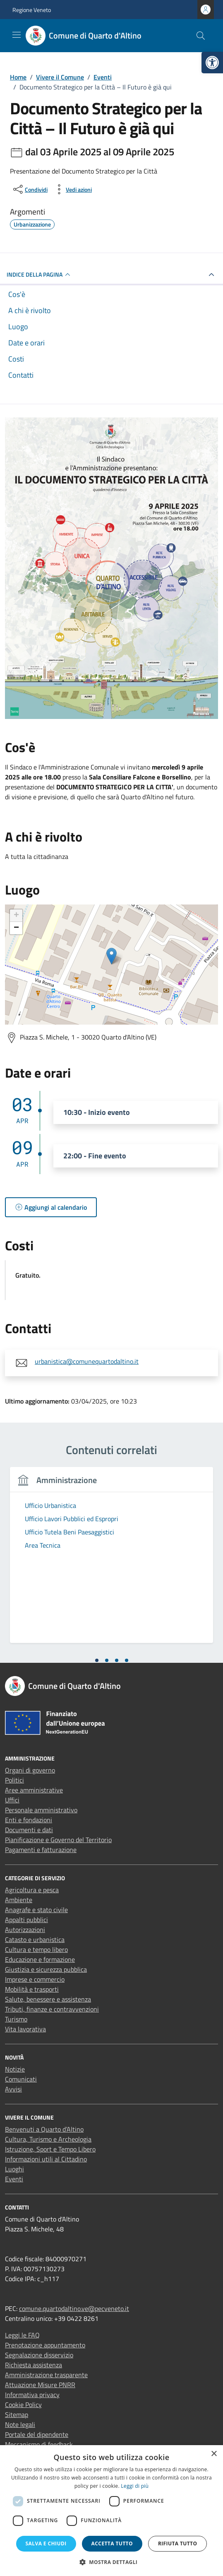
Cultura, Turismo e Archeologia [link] (48, 2139)
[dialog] (111, 2510)
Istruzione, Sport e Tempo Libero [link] (50, 2149)
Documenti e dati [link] (29, 1830)
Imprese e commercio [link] (35, 1979)
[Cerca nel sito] (201, 36)
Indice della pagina (39, 275)
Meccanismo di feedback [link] (39, 2444)
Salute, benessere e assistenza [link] (48, 1999)
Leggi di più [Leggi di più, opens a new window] (135, 2485)
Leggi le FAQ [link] (22, 2335)
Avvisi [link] (13, 2089)
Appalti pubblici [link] (26, 1920)
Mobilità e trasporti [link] (32, 1989)
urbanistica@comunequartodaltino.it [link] (87, 1361)
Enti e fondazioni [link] (28, 1820)
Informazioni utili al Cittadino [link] (46, 2159)
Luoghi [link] (14, 2169)
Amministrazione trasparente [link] (46, 2375)
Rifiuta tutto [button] (177, 2543)
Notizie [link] (15, 2069)
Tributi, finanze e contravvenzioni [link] (52, 2009)
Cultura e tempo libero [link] (36, 1949)
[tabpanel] (111, 1560)
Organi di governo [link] (30, 1770)
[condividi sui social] (29, 189)
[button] (112, 2562)
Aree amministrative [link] (34, 1790)
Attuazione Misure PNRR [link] (40, 2385)
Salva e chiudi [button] (46, 2543)
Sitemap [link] (16, 2414)
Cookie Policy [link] (23, 2405)
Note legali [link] (20, 2424)
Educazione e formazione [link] (40, 1959)
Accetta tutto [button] (112, 2543)
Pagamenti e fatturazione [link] (41, 1850)
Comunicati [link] (21, 2079)
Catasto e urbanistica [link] (35, 1939)
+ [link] (16, 915)
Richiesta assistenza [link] (33, 2365)
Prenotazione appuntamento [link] (45, 2345)
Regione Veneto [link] (31, 9)
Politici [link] (14, 1780)
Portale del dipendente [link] (36, 2434)
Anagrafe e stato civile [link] (36, 1910)
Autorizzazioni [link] (25, 1929)
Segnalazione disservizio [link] (39, 2355)
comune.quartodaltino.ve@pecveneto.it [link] (74, 2308)
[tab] (96, 1660)
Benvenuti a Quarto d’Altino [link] (44, 2129)
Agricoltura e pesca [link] (32, 1890)
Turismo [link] (16, 2019)
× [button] (214, 2454)
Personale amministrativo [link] (41, 1810)
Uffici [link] (12, 1800)
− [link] (16, 928)
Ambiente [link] (18, 1900)
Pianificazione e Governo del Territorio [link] (58, 1840)
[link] (212, 62)
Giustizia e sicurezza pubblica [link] (46, 1969)
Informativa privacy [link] (32, 2395)
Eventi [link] (14, 2179)
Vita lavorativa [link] (25, 2029)
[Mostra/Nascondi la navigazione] (17, 35)
